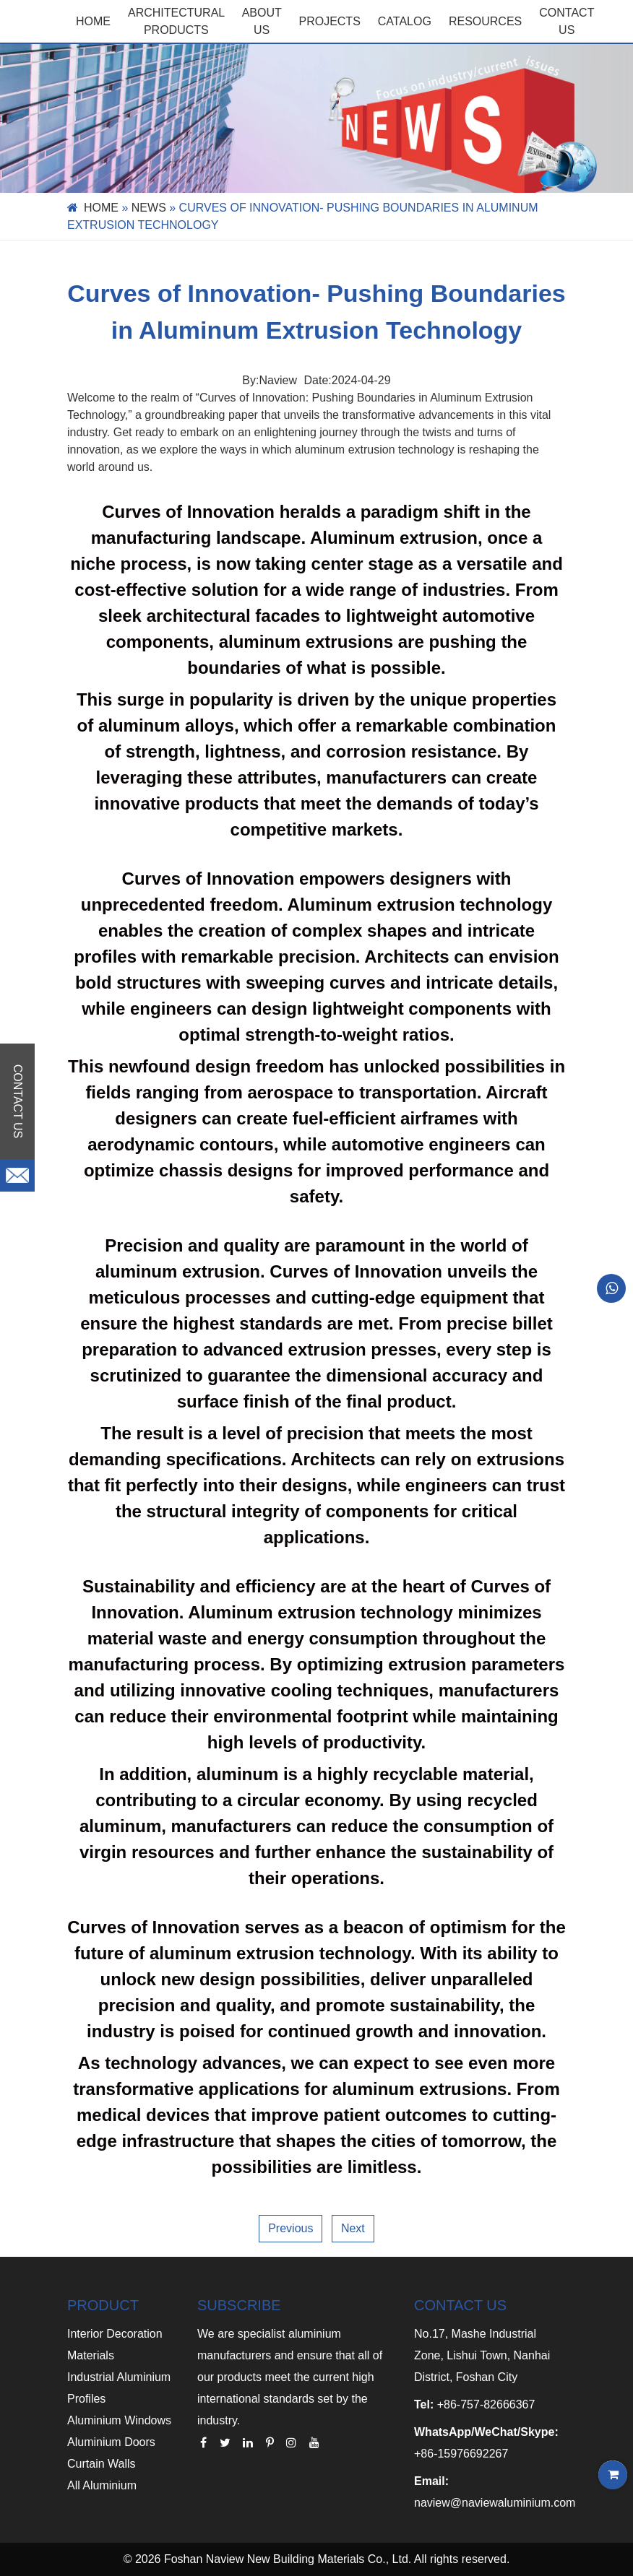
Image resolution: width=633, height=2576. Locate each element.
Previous (290, 2228)
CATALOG (404, 21)
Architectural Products (176, 21)
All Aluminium (102, 2485)
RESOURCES (485, 21)
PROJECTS (329, 21)
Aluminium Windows (119, 2420)
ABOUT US (262, 21)
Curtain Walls (101, 2464)
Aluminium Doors (111, 2442)
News (149, 207)
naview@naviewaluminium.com (494, 2503)
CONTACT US (566, 21)
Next (353, 2228)
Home (93, 21)
